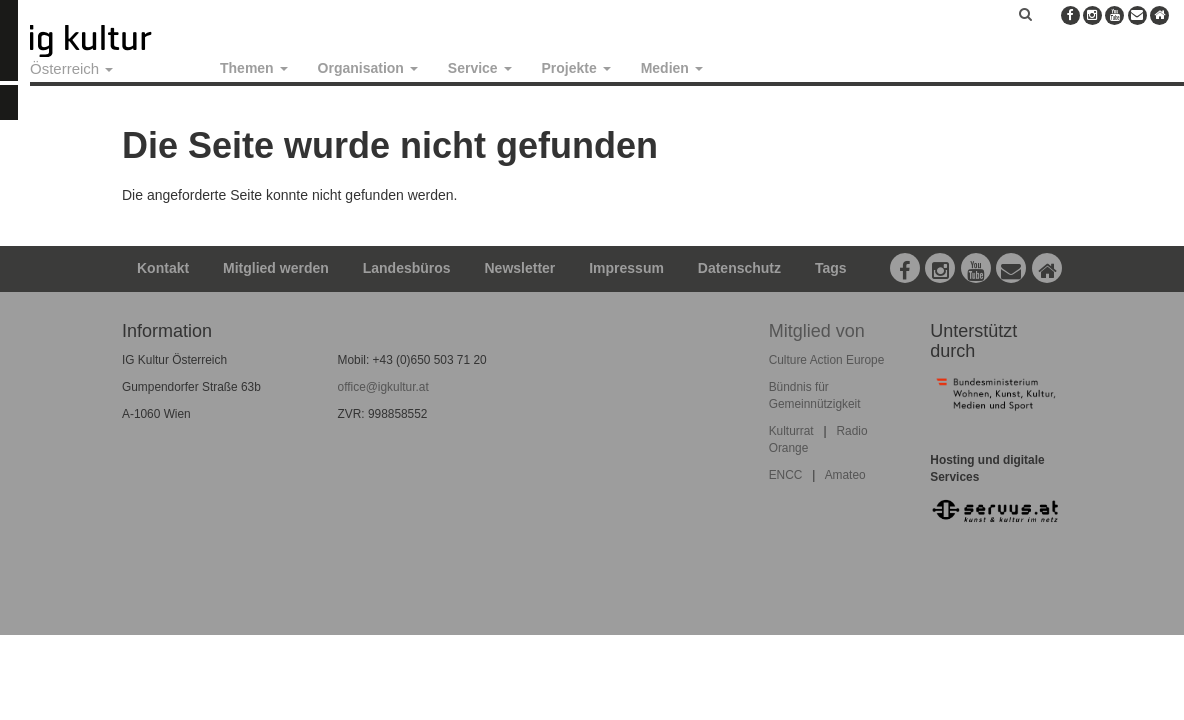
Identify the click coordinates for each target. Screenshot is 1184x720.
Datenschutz (739, 268)
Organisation (368, 68)
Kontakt (163, 268)
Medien (672, 68)
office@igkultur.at (383, 387)
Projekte (576, 68)
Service (480, 68)
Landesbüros (407, 268)
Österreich (71, 68)
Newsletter (520, 268)
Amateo (845, 475)
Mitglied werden (276, 268)
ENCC (786, 475)
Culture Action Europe (827, 360)
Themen (254, 68)
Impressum (626, 268)
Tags (831, 268)
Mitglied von (817, 331)
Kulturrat (791, 431)
